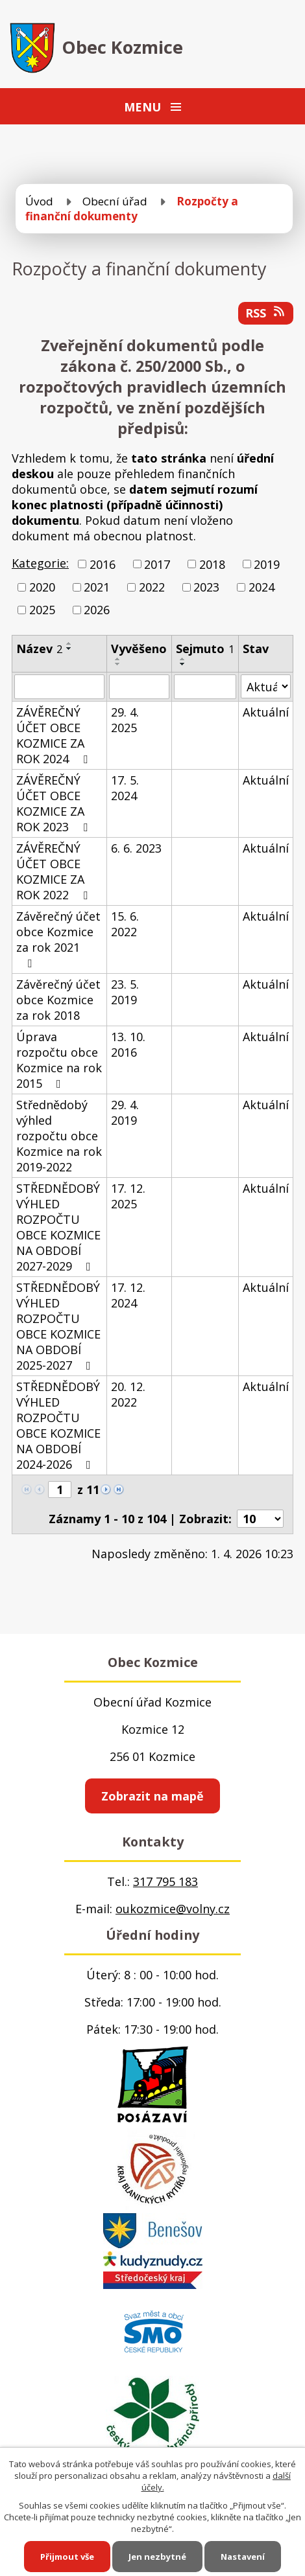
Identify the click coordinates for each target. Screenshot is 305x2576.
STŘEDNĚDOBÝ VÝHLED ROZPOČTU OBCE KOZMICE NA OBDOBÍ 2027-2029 (58, 1227)
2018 (212, 564)
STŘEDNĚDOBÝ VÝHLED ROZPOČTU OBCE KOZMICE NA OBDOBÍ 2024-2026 (58, 1425)
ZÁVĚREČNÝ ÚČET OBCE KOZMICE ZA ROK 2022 (54, 871)
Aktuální (266, 712)
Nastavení (243, 2556)
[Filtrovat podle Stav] (266, 686)
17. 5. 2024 (125, 787)
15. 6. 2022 (125, 923)
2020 (42, 587)
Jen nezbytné (157, 2556)
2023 (206, 587)
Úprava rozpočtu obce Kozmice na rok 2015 (59, 1060)
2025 (42, 609)
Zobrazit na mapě (152, 1796)
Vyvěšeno (139, 648)
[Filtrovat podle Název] (59, 686)
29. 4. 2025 (125, 719)
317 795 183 (165, 1881)
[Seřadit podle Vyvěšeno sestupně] (118, 664)
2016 (103, 564)
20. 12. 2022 (128, 1394)
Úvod (39, 201)
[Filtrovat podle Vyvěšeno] (139, 686)
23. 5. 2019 (125, 991)
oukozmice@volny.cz (173, 1908)
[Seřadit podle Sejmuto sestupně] (183, 664)
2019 (267, 564)
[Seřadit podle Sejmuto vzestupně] (183, 658)
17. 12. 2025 (128, 1196)
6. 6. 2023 (136, 848)
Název (39, 648)
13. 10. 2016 (128, 1044)
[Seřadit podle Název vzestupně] (69, 643)
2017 (157, 564)
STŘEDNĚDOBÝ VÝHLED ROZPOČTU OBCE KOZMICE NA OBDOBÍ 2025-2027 (58, 1326)
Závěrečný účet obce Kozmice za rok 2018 (58, 999)
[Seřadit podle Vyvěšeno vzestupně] (118, 658)
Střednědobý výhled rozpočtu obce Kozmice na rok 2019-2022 (59, 1136)
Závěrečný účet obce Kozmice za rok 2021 (58, 938)
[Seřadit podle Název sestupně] (69, 648)
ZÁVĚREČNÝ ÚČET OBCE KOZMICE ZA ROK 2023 (54, 803)
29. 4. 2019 (125, 1112)
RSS (266, 313)
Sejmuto (205, 648)
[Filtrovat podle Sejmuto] (205, 686)
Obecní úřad (114, 201)
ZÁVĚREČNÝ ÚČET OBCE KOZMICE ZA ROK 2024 (54, 735)
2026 (97, 609)
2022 (152, 587)
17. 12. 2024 (128, 1295)
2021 (97, 587)
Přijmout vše (67, 2556)
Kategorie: (40, 563)
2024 (261, 587)
